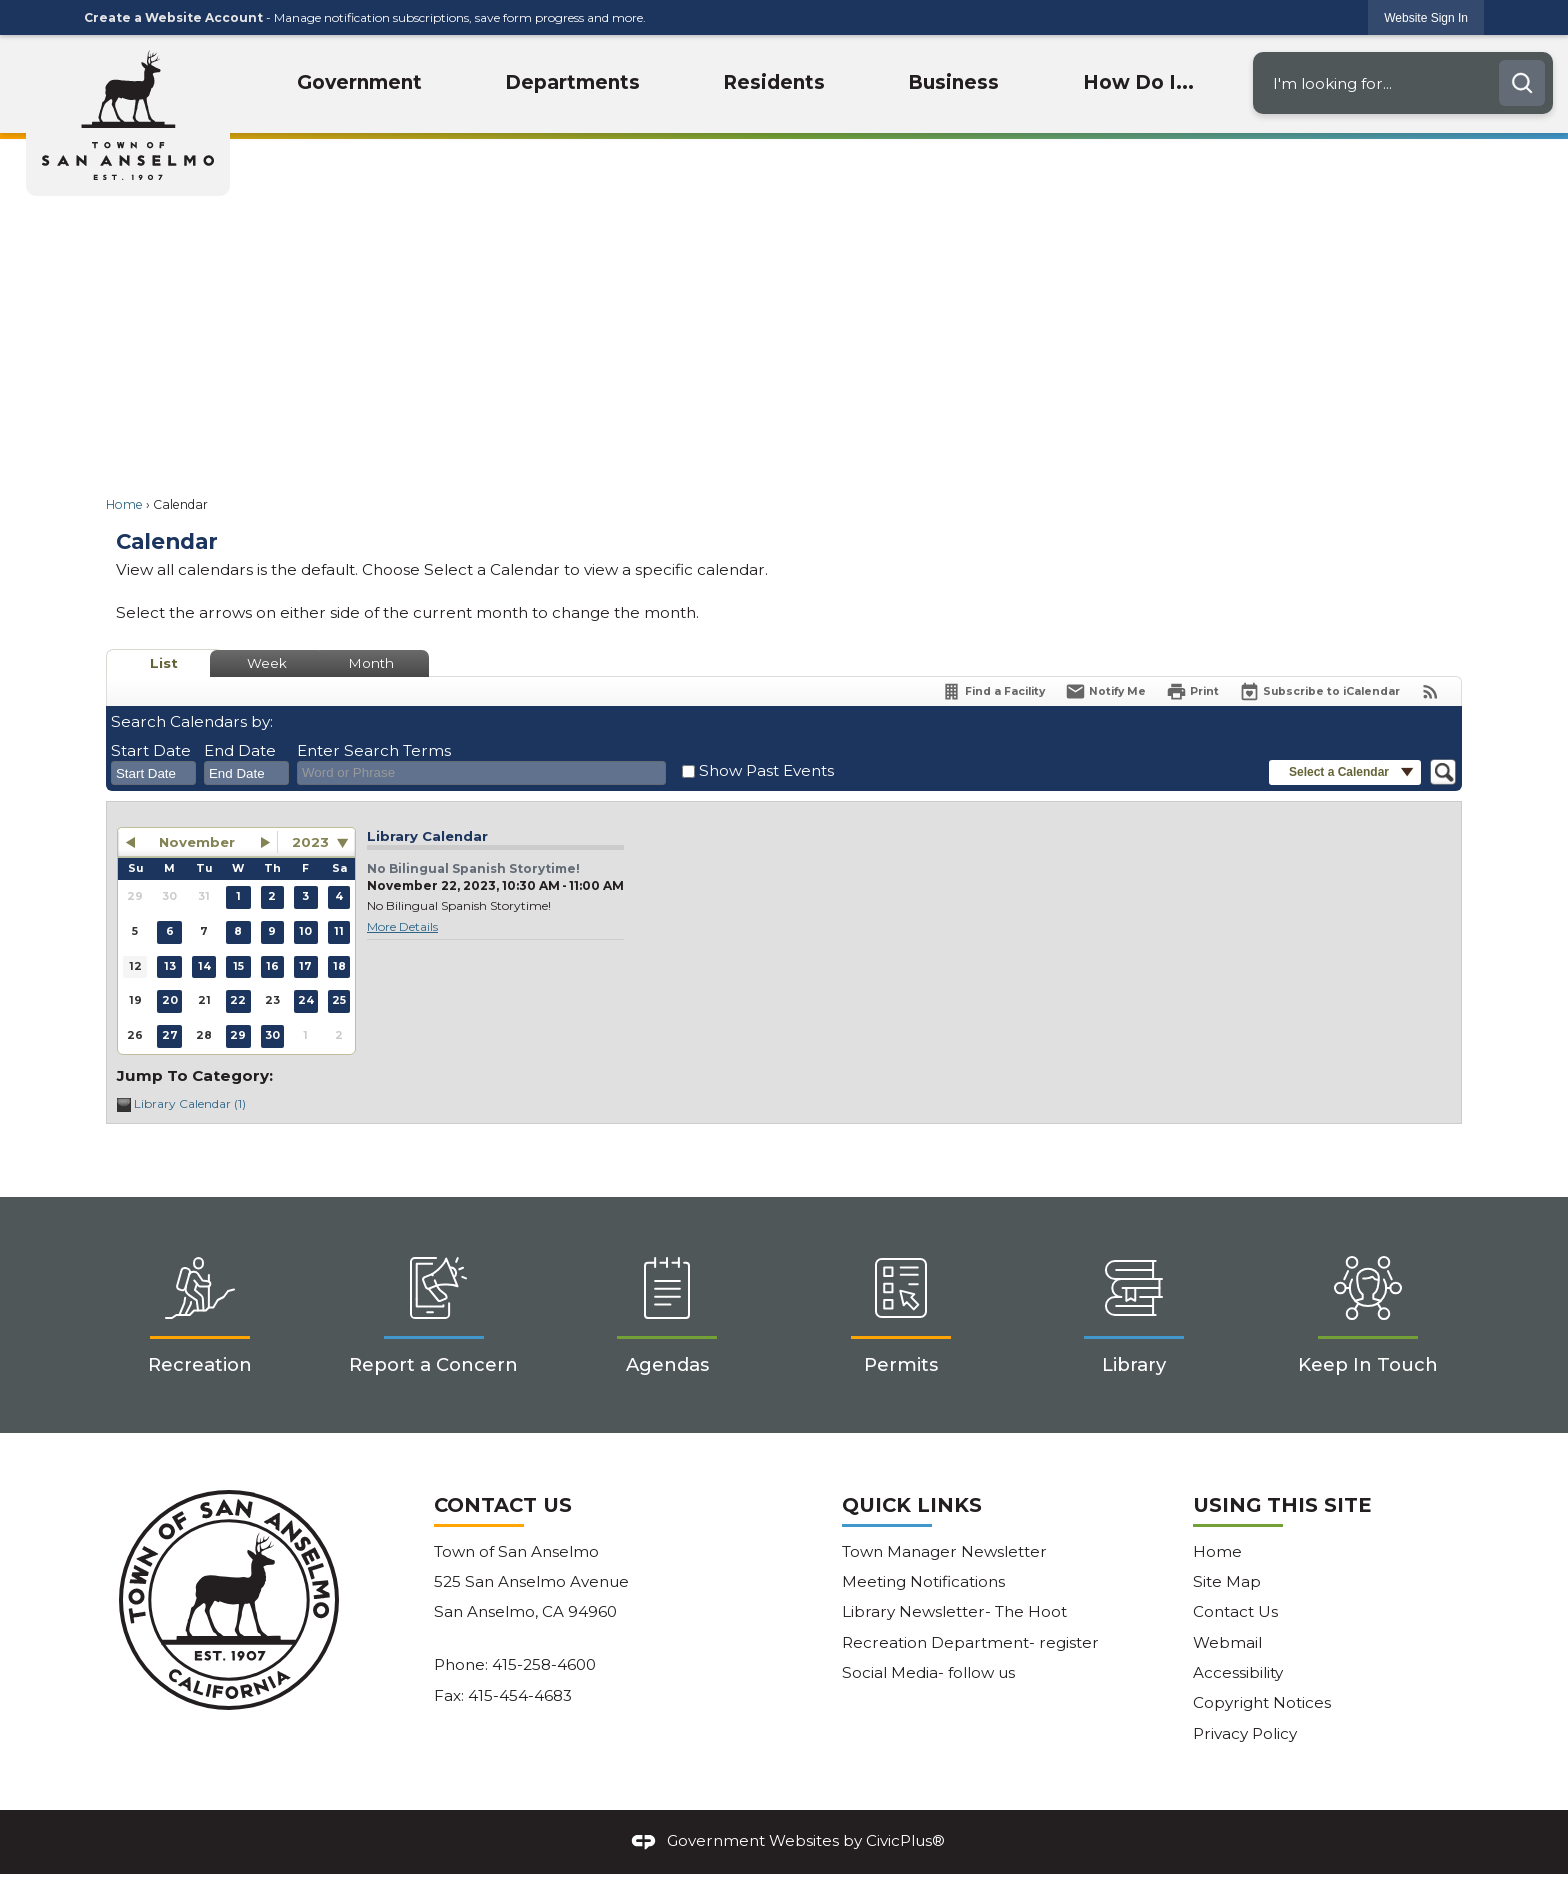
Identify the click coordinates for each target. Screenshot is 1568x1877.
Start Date (151, 750)
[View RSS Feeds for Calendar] (1430, 691)
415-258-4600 (544, 1664)
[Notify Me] (1105, 691)
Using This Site (1282, 1505)
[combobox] (153, 773)
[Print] (1192, 691)
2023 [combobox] (310, 842)
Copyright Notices (1262, 1702)
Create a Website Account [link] (173, 17)
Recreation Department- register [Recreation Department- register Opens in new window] (970, 1642)
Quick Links (912, 1505)
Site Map (1227, 1581)
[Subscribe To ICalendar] (1319, 691)
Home (124, 504)
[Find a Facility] (993, 691)
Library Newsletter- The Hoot (954, 1611)
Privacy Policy (1245, 1733)
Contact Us (1235, 1611)
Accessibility (1238, 1672)
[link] (1426, 17)
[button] (1522, 83)
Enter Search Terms (374, 750)
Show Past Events (766, 770)
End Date (240, 750)
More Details (402, 926)
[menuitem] (360, 83)
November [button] (197, 842)
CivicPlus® (905, 1840)
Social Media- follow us (928, 1672)
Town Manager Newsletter (944, 1551)
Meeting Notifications (923, 1581)
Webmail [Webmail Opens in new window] (1227, 1642)
